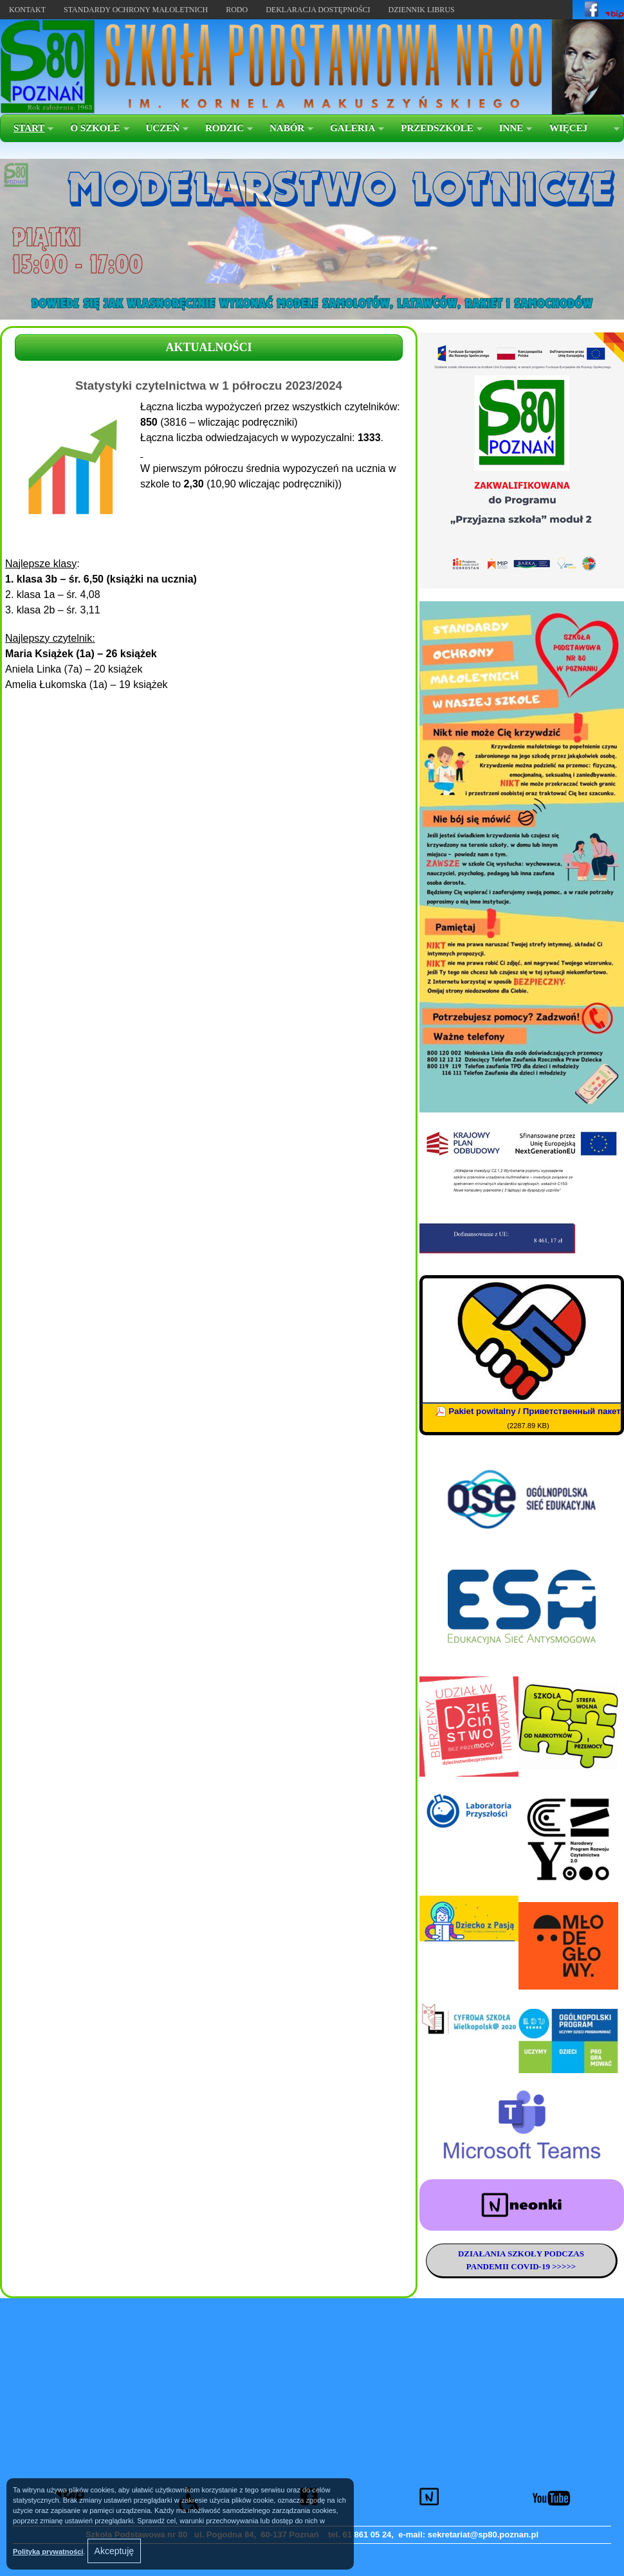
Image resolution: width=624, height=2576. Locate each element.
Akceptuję (114, 2551)
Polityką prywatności (48, 2551)
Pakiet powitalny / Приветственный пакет (534, 1411)
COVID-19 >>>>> (542, 2266)
